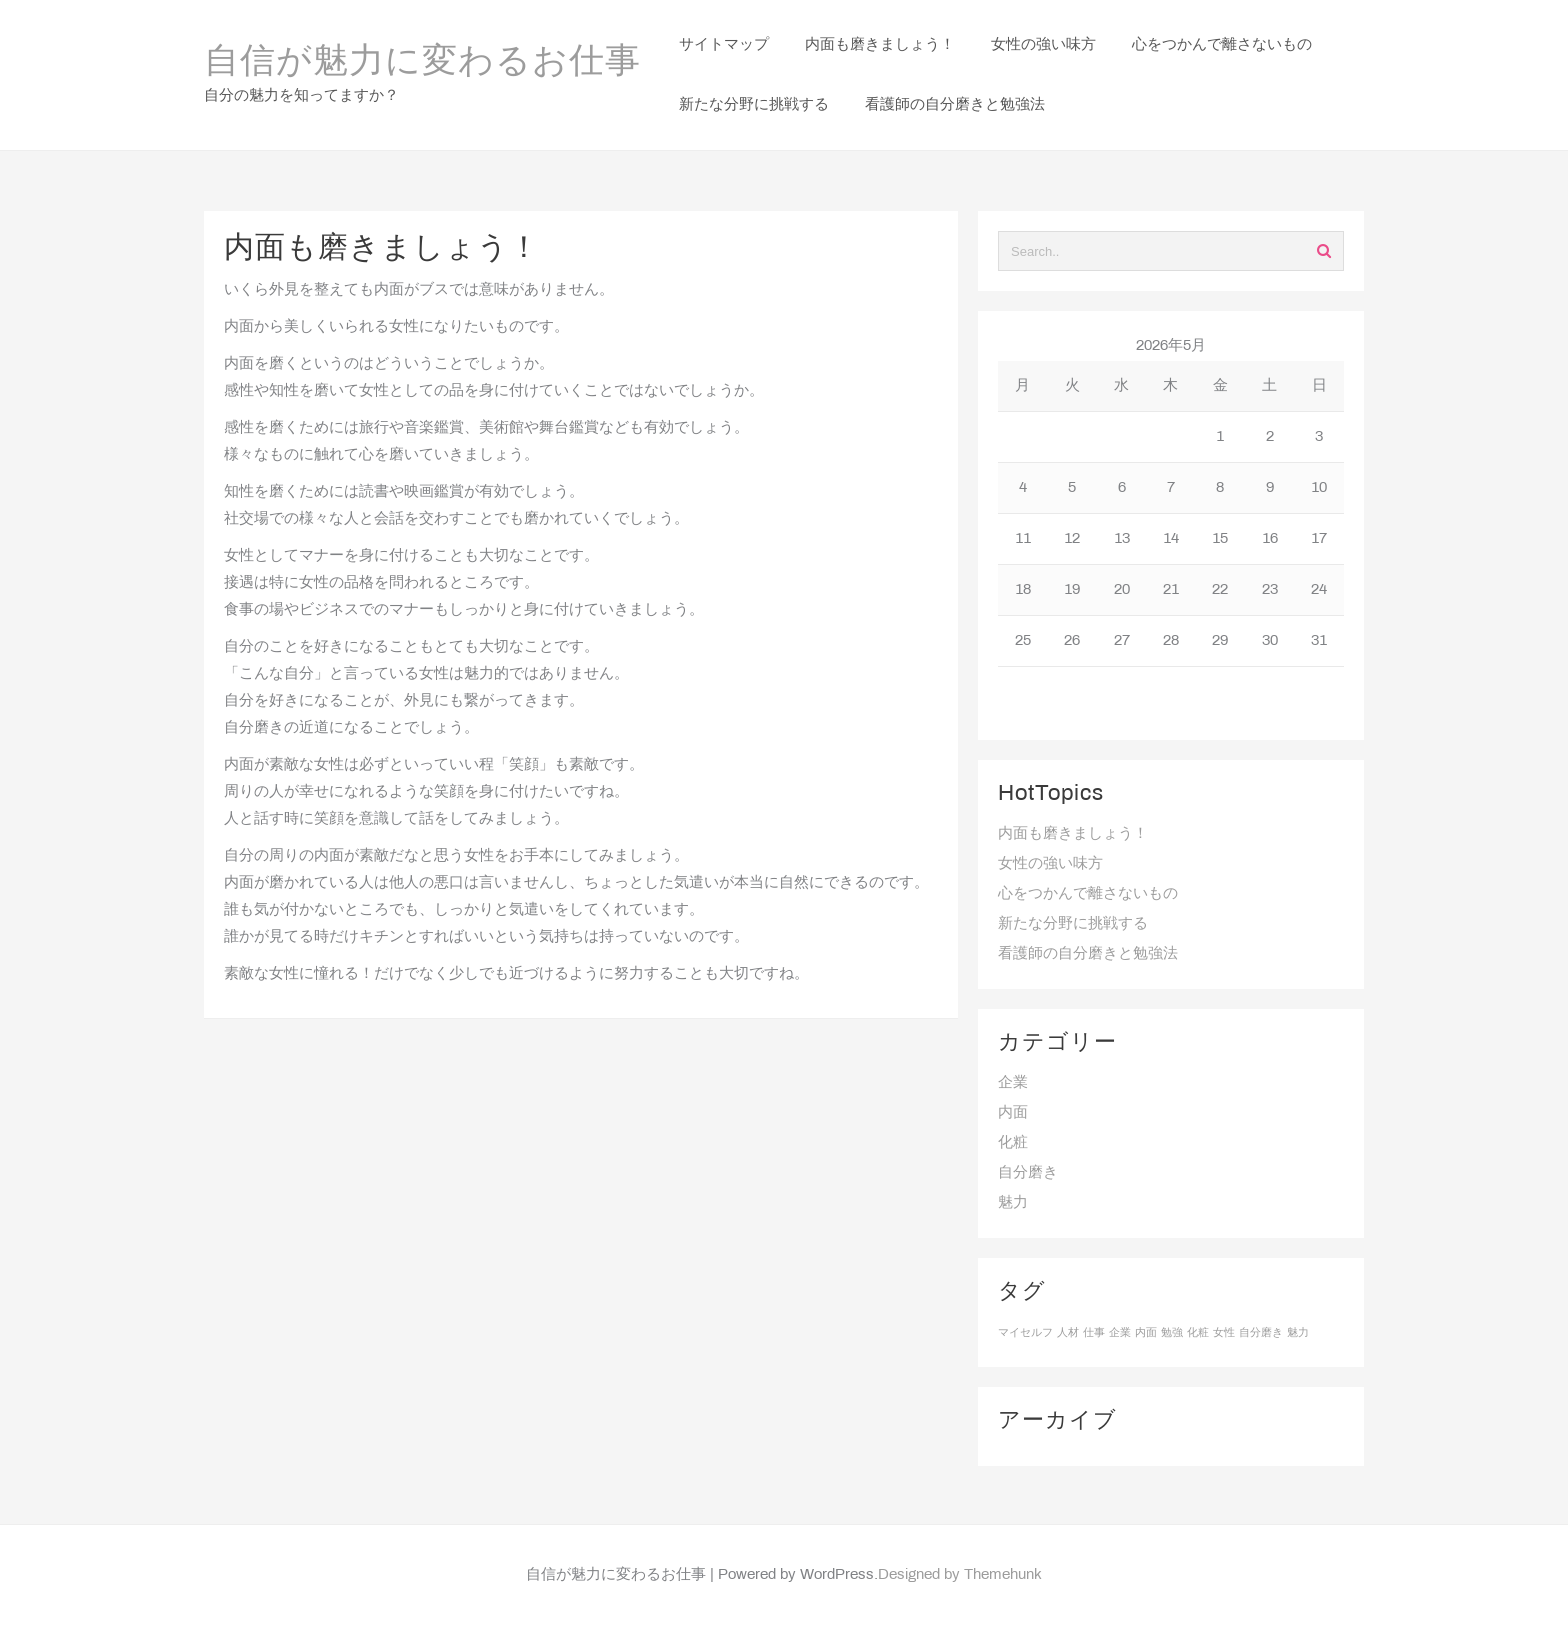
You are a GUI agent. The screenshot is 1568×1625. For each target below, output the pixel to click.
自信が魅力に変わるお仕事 (422, 63)
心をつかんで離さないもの (1088, 894)
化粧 (1013, 1143)
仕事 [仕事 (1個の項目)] (1094, 1333)
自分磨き (1028, 1173)
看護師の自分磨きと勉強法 (1088, 954)
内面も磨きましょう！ (1073, 834)
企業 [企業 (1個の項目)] (1120, 1333)
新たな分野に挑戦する (1073, 924)
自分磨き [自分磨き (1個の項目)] (1261, 1333)
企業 (1013, 1083)
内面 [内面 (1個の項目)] (1146, 1333)
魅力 (1013, 1203)
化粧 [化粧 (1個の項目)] (1198, 1333)
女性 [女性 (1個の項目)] (1224, 1333)
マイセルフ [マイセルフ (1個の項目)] (1025, 1333)
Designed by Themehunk (960, 1575)
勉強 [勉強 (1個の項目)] (1172, 1333)
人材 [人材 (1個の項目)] (1068, 1333)
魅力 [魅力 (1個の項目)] (1298, 1333)
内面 (1013, 1113)
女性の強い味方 (1050, 864)
